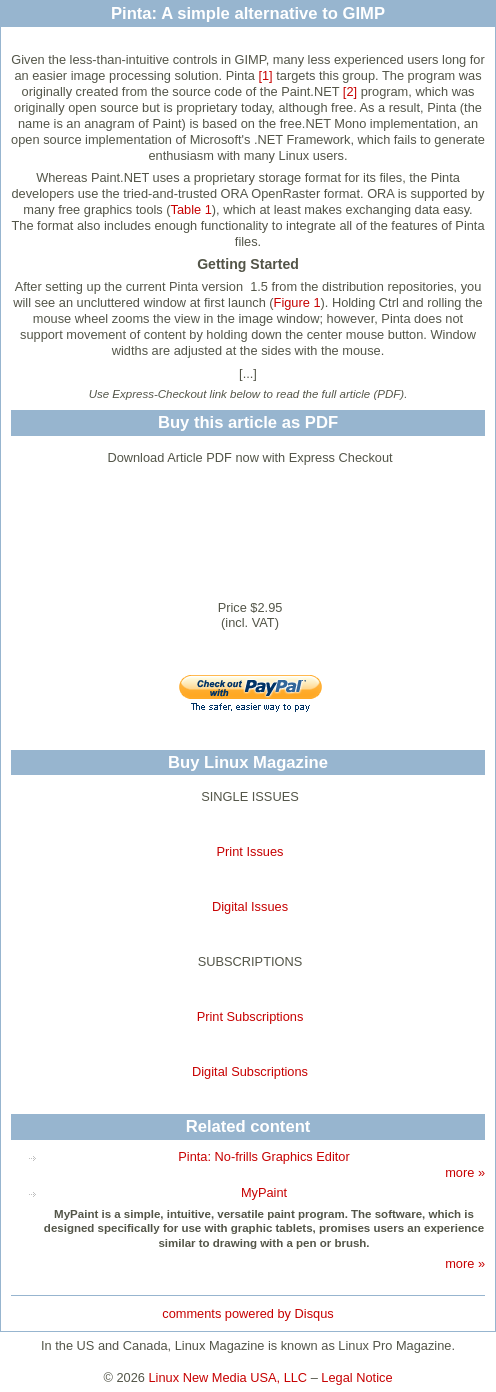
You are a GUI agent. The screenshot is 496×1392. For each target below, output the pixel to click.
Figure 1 (297, 302)
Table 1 (191, 209)
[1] (265, 75)
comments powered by (247, 1313)
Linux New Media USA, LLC (228, 1377)
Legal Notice (356, 1377)
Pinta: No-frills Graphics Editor (263, 1156)
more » (465, 1172)
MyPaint (264, 1192)
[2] (350, 91)
